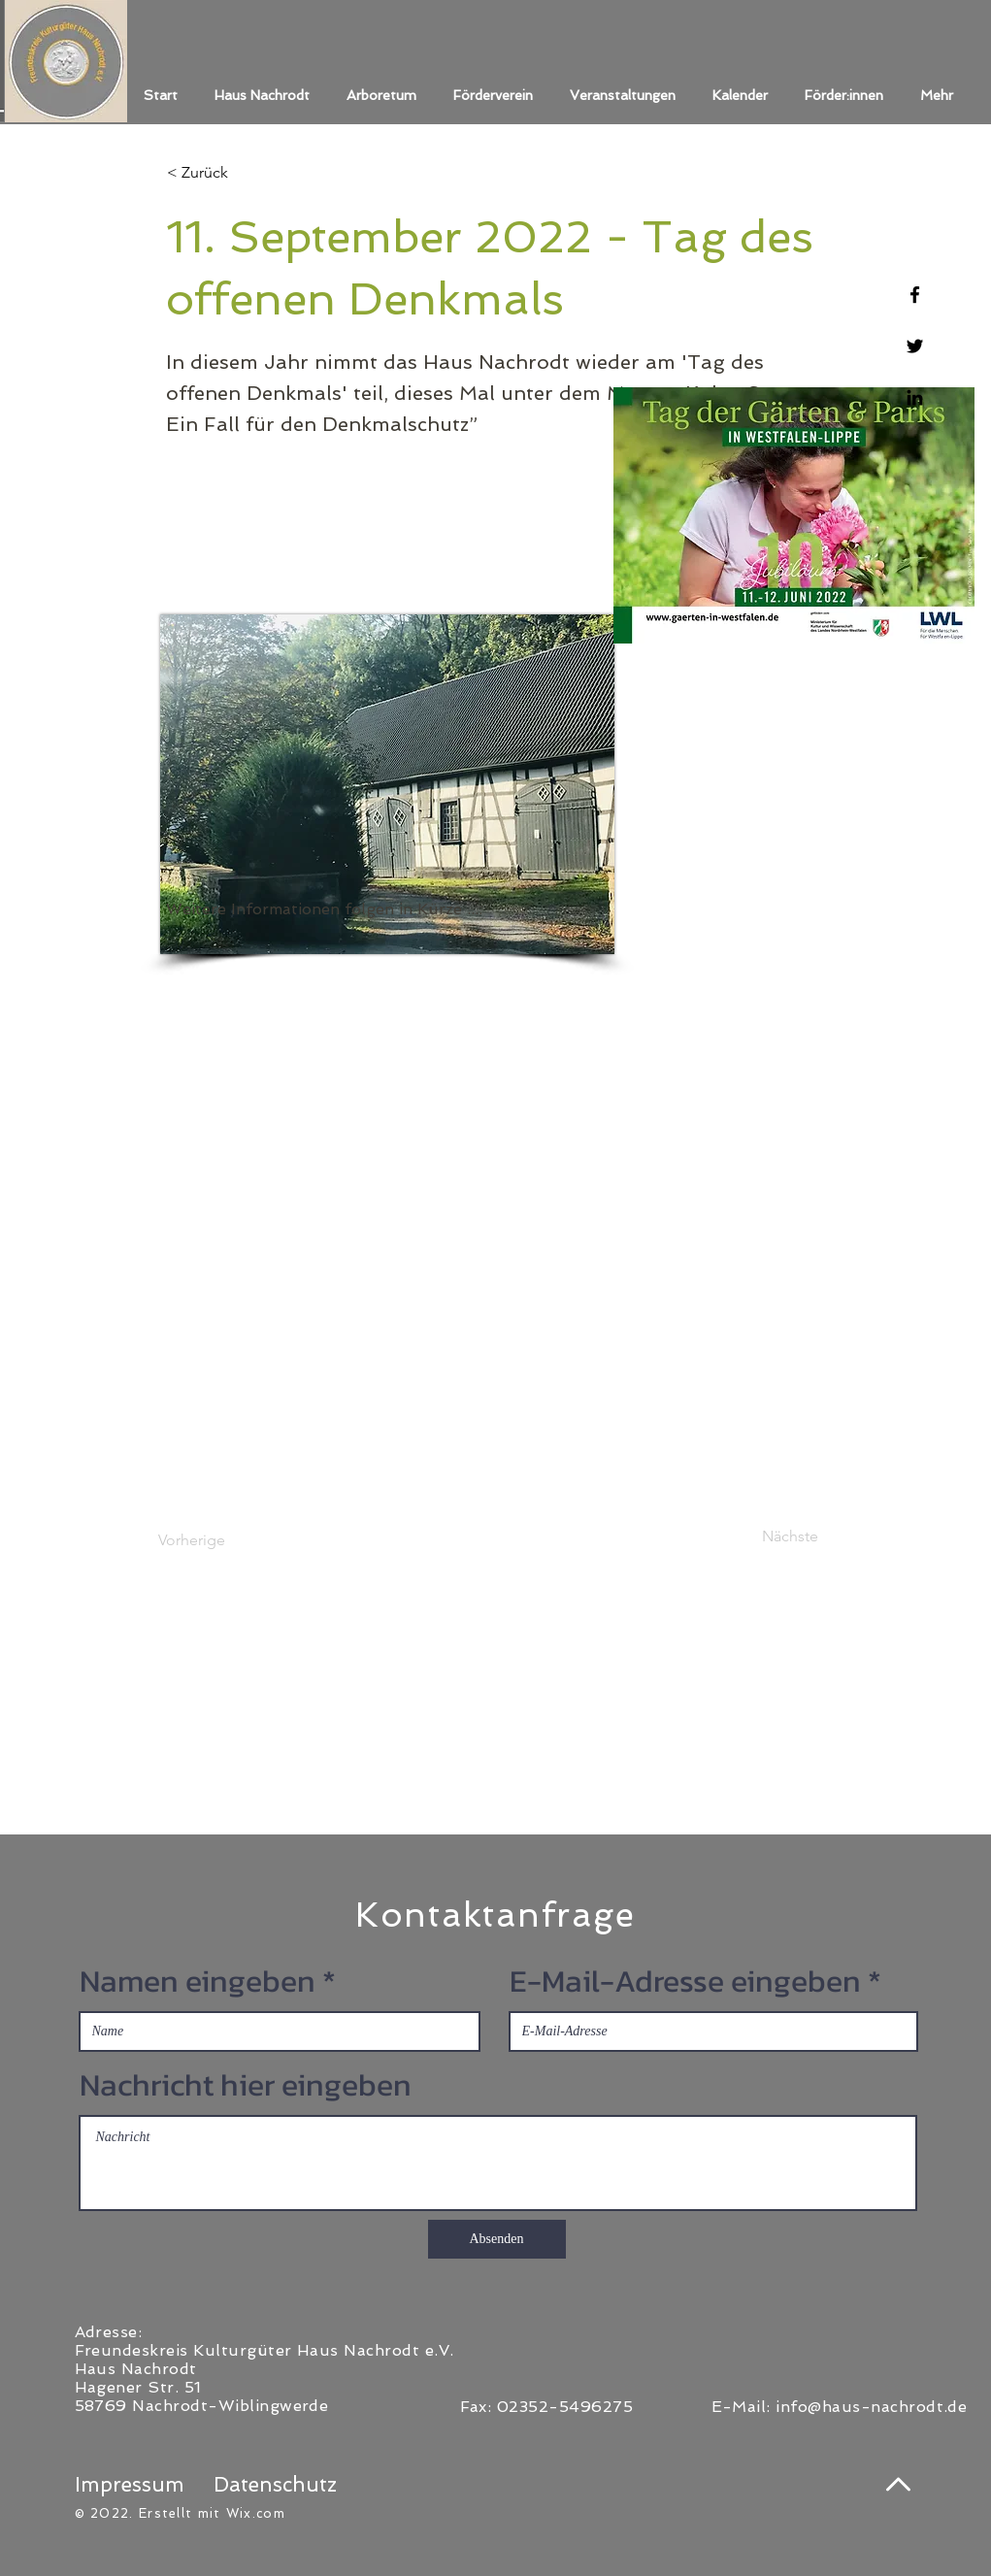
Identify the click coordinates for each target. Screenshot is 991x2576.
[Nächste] (769, 1536)
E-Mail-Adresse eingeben (685, 1981)
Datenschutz (275, 2484)
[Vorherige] (222, 1540)
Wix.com (255, 2513)
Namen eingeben (197, 1981)
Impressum (129, 2484)
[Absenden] (497, 2239)
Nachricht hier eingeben (246, 2084)
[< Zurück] (231, 172)
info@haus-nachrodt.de (871, 2406)
